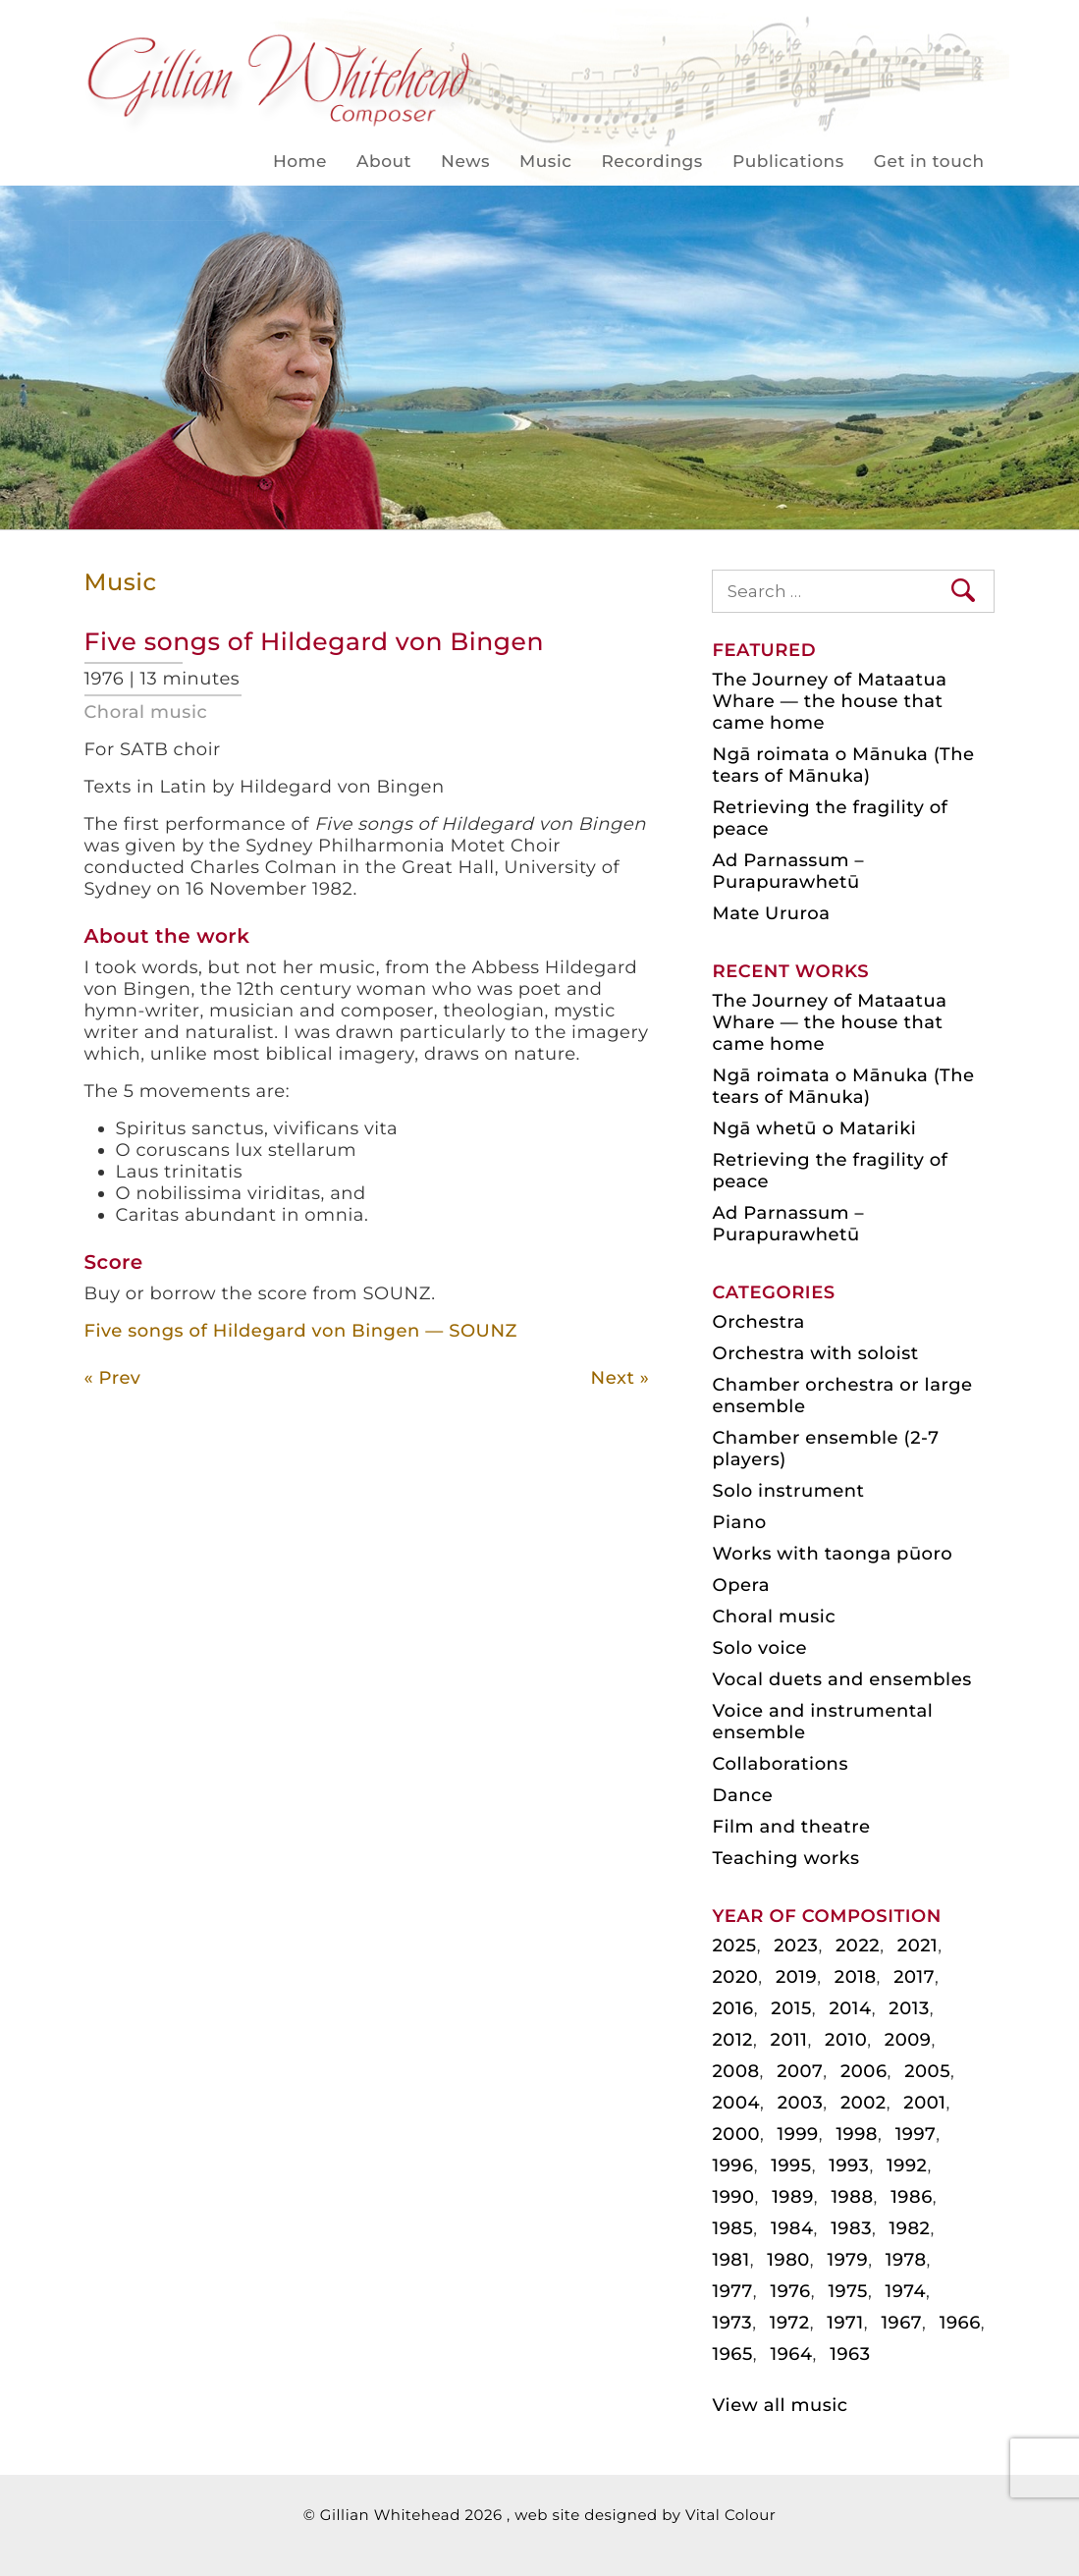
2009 (908, 2040)
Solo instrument (788, 1491)
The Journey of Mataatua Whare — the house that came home (829, 701)
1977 (732, 2291)
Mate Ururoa (771, 913)
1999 (798, 2134)
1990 (733, 2197)
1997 (916, 2134)
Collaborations (780, 1764)
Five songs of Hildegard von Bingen (314, 642)
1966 (960, 2322)
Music (545, 162)
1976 (790, 2291)
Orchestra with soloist (815, 1353)
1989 (793, 2197)
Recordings (651, 162)
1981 (730, 2260)
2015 (791, 2008)
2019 (796, 1977)
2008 (735, 2071)
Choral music (146, 712)
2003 (801, 2102)
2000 (736, 2134)
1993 (849, 2165)
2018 (856, 1977)
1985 (732, 2228)
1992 (907, 2165)
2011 (789, 2040)
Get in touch (929, 162)
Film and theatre (791, 1826)
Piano (739, 1522)
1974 (906, 2291)
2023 (796, 1945)
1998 (857, 2134)
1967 (901, 2322)
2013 (909, 2008)
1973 (732, 2322)
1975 (848, 2291)
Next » (620, 1378)
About (383, 162)
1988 (852, 2197)
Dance (742, 1795)
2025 (734, 1945)
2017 (914, 1977)
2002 (863, 2102)
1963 (850, 2354)
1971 (845, 2322)
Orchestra (758, 1322)
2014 (850, 2008)
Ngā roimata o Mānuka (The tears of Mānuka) (843, 765)
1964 (791, 2354)
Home (300, 162)
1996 (732, 2165)
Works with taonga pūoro (832, 1553)
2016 (732, 2008)
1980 (788, 2260)
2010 (846, 2040)
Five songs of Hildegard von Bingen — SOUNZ (300, 1331)
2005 (927, 2071)
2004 (736, 2102)
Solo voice (759, 1648)
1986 (911, 2197)
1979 (847, 2260)
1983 (851, 2228)
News (465, 162)
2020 (735, 1977)
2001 (924, 2102)
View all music (779, 2405)
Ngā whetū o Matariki (814, 1128)
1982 (910, 2228)
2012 (732, 2040)
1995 (791, 2165)
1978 (906, 2260)
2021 (917, 1945)
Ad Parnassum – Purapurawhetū (788, 871)
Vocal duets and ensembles (841, 1679)
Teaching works (785, 1858)
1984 (792, 2228)
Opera (740, 1585)
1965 (732, 2354)
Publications (788, 162)
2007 (800, 2071)
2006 (864, 2071)
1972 (790, 2322)
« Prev (112, 1378)
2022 (858, 1945)
